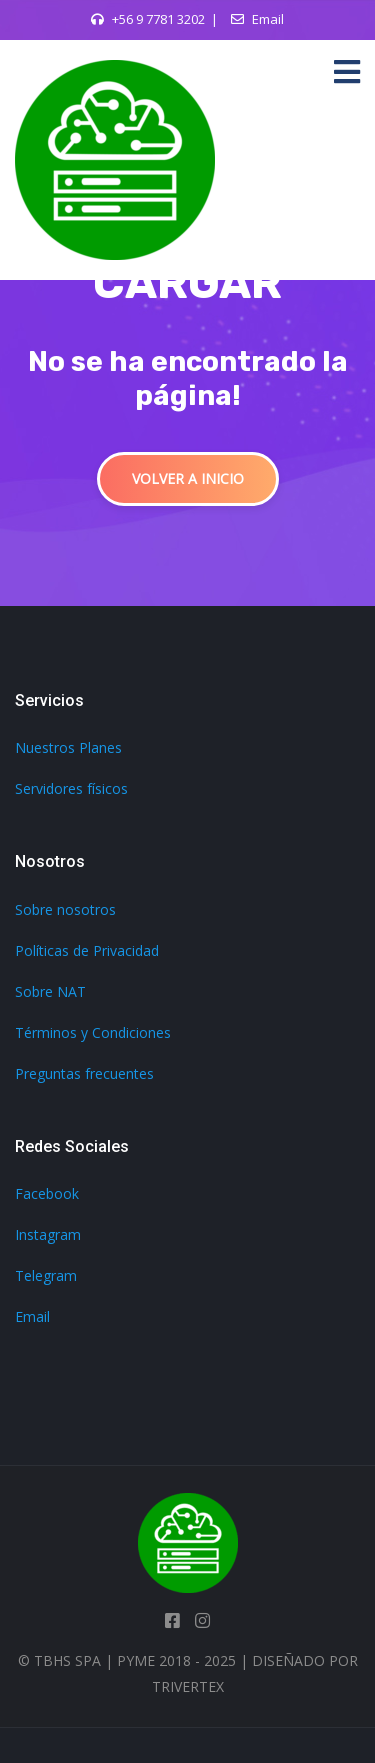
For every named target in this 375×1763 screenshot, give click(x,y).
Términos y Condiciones (93, 1032)
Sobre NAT (50, 991)
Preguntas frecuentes (84, 1073)
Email (268, 19)
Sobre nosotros (65, 909)
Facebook (47, 1193)
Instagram (48, 1234)
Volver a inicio (188, 478)
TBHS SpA (67, 1660)
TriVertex (188, 1686)
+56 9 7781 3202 (158, 19)
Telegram (46, 1275)
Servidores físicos (71, 788)
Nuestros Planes (68, 747)
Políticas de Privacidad (87, 950)
